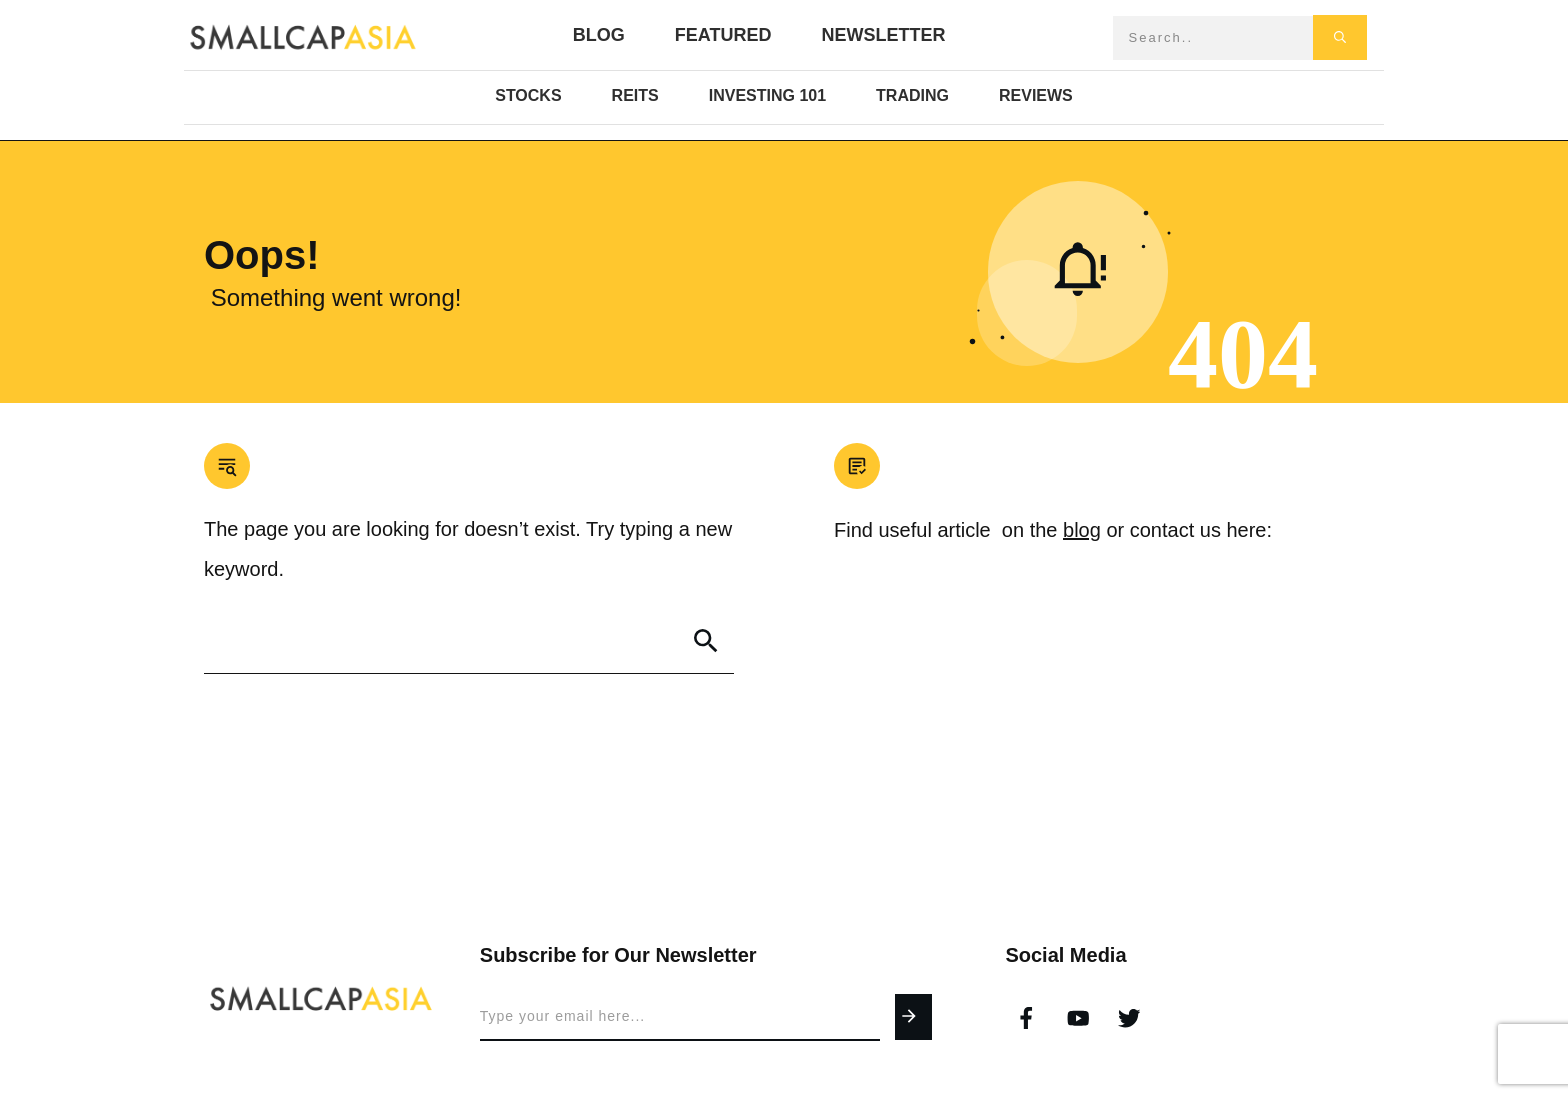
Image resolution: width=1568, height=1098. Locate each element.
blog (1082, 530)
